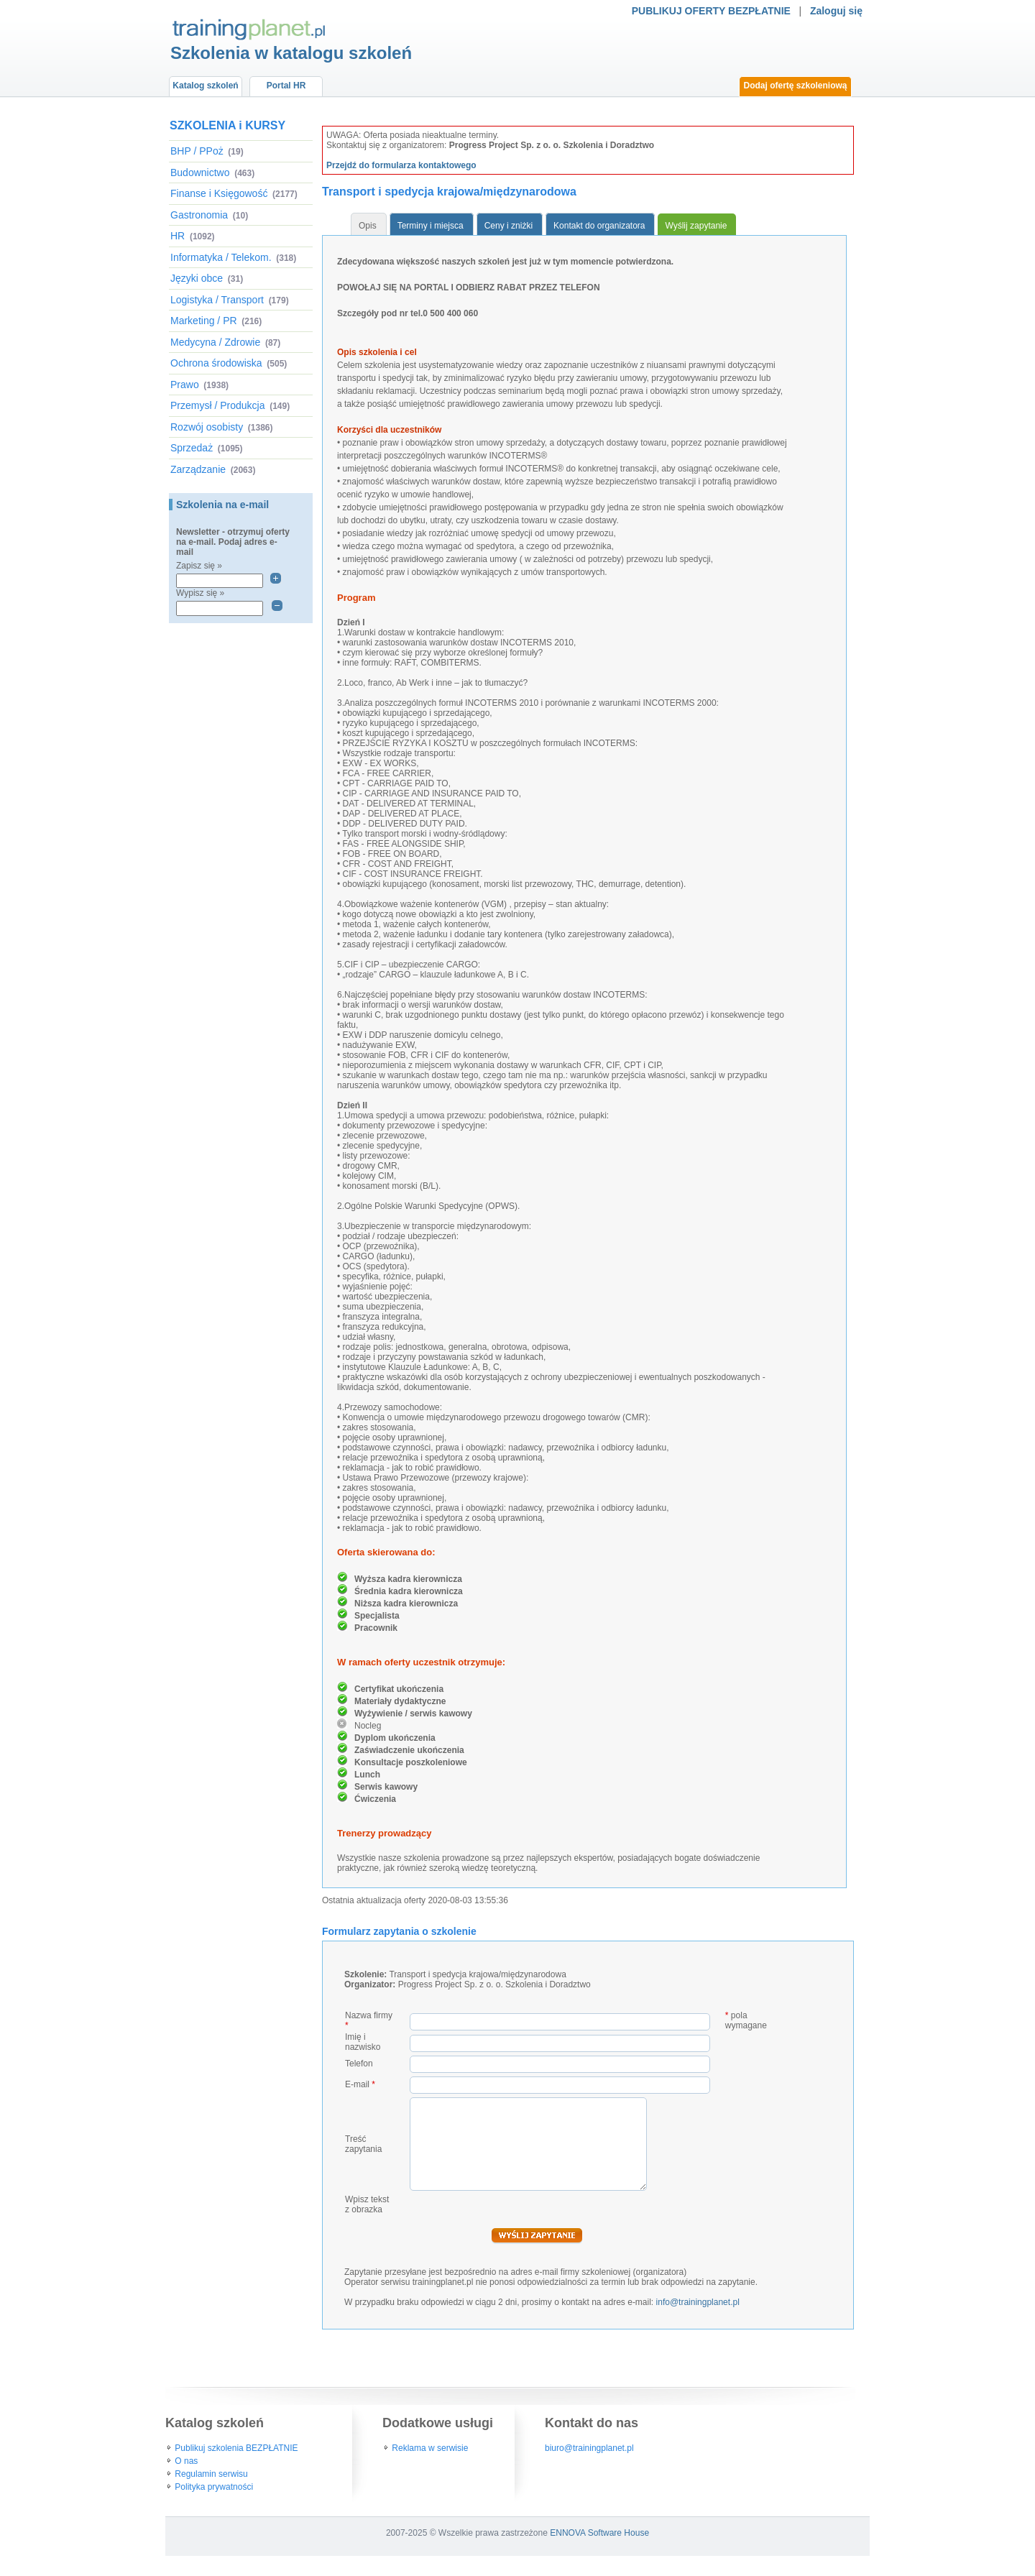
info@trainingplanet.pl (698, 2302)
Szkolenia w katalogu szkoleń (291, 53)
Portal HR (286, 85)
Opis (368, 226)
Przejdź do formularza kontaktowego (401, 165)
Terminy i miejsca (430, 226)
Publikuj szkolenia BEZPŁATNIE (236, 2448)
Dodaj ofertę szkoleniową (795, 85)
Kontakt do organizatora (599, 226)
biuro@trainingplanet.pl (589, 2448)
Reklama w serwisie (430, 2448)
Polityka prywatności (214, 2487)
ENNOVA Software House (599, 2533)
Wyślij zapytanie (696, 226)
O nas (186, 2461)
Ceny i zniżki (508, 226)
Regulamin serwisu (211, 2474)
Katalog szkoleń (205, 85)
